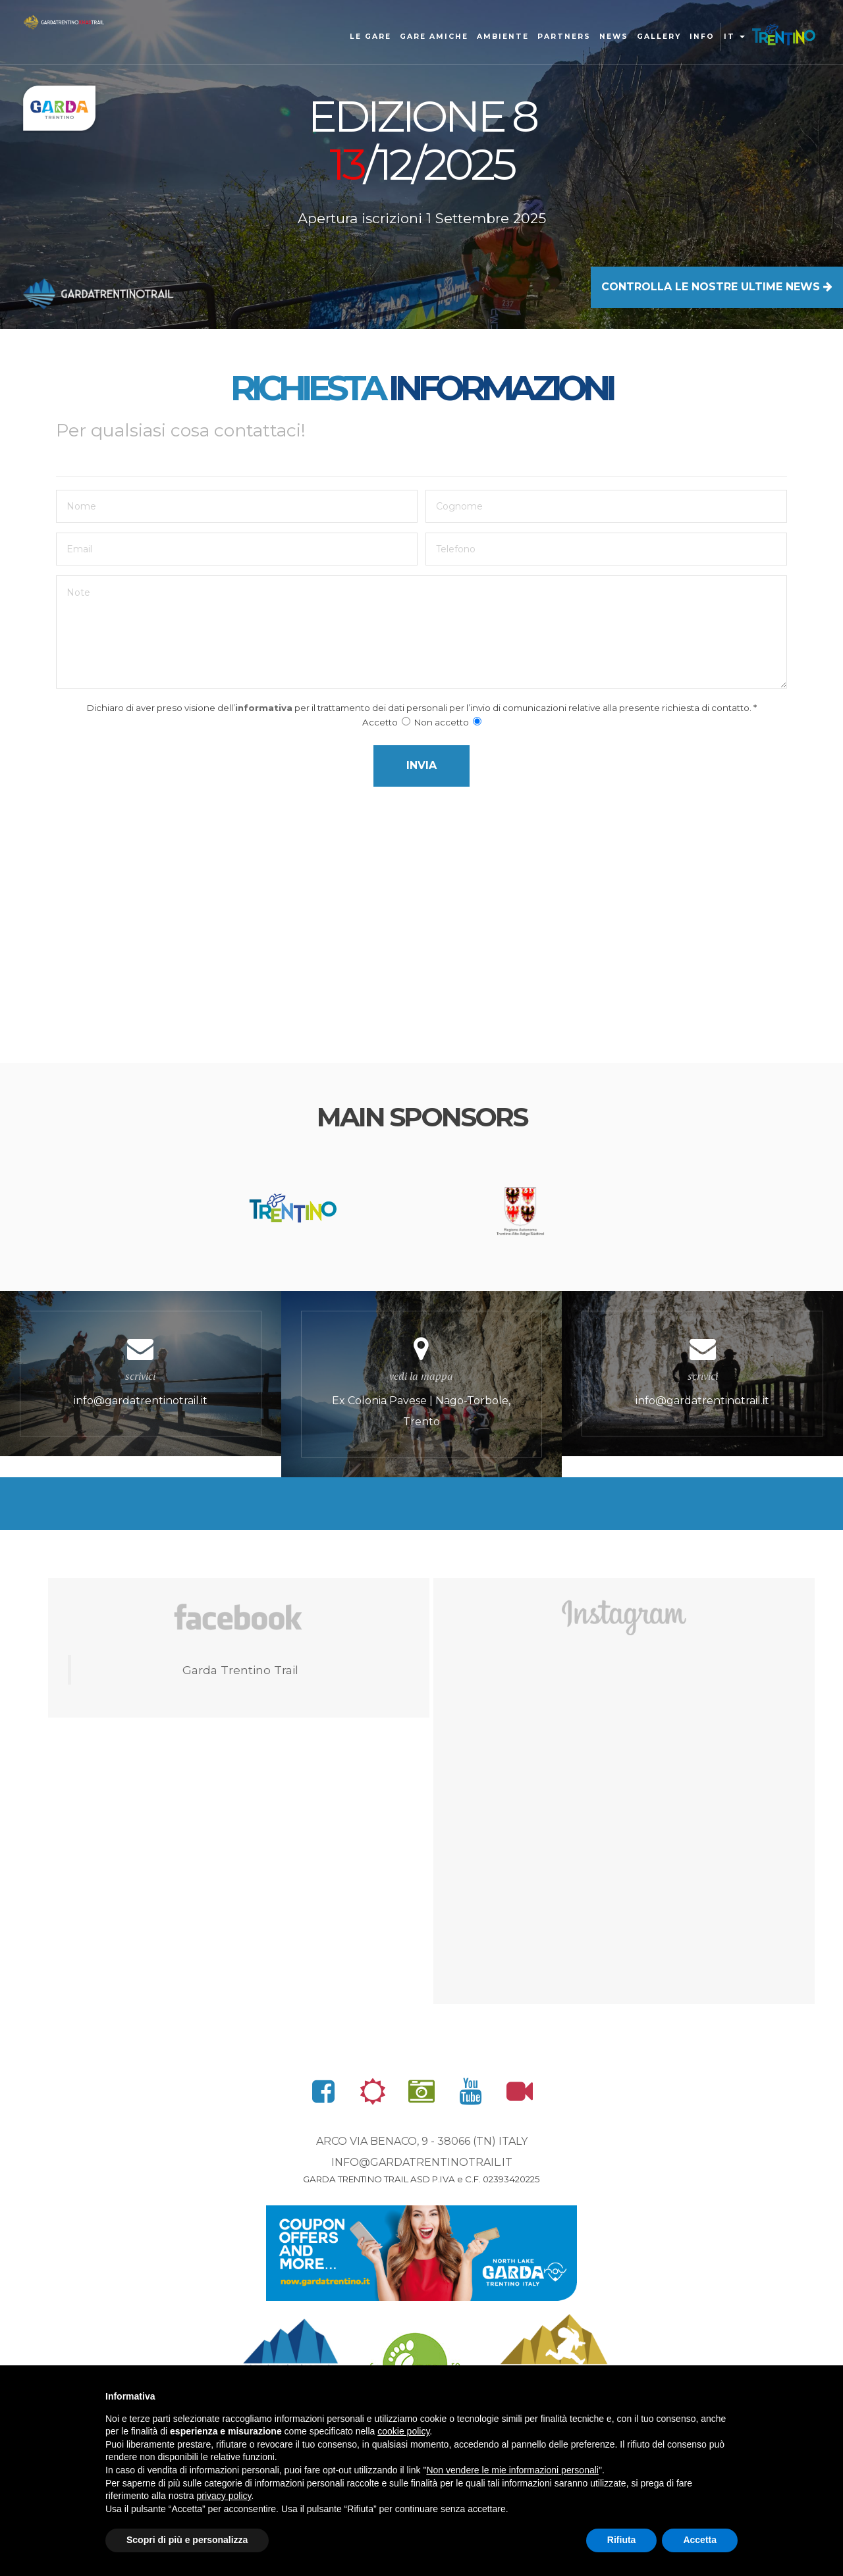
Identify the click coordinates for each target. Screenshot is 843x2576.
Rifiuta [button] (621, 2540)
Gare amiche (434, 36)
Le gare (370, 36)
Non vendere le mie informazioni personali (512, 2470)
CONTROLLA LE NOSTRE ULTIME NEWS (716, 286)
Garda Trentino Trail (240, 1753)
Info (702, 36)
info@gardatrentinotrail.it (421, 2245)
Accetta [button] (700, 2540)
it (734, 36)
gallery (659, 36)
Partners (564, 36)
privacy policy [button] (224, 2495)
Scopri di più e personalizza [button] (187, 2540)
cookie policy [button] (403, 2431)
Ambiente (503, 36)
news (613, 36)
